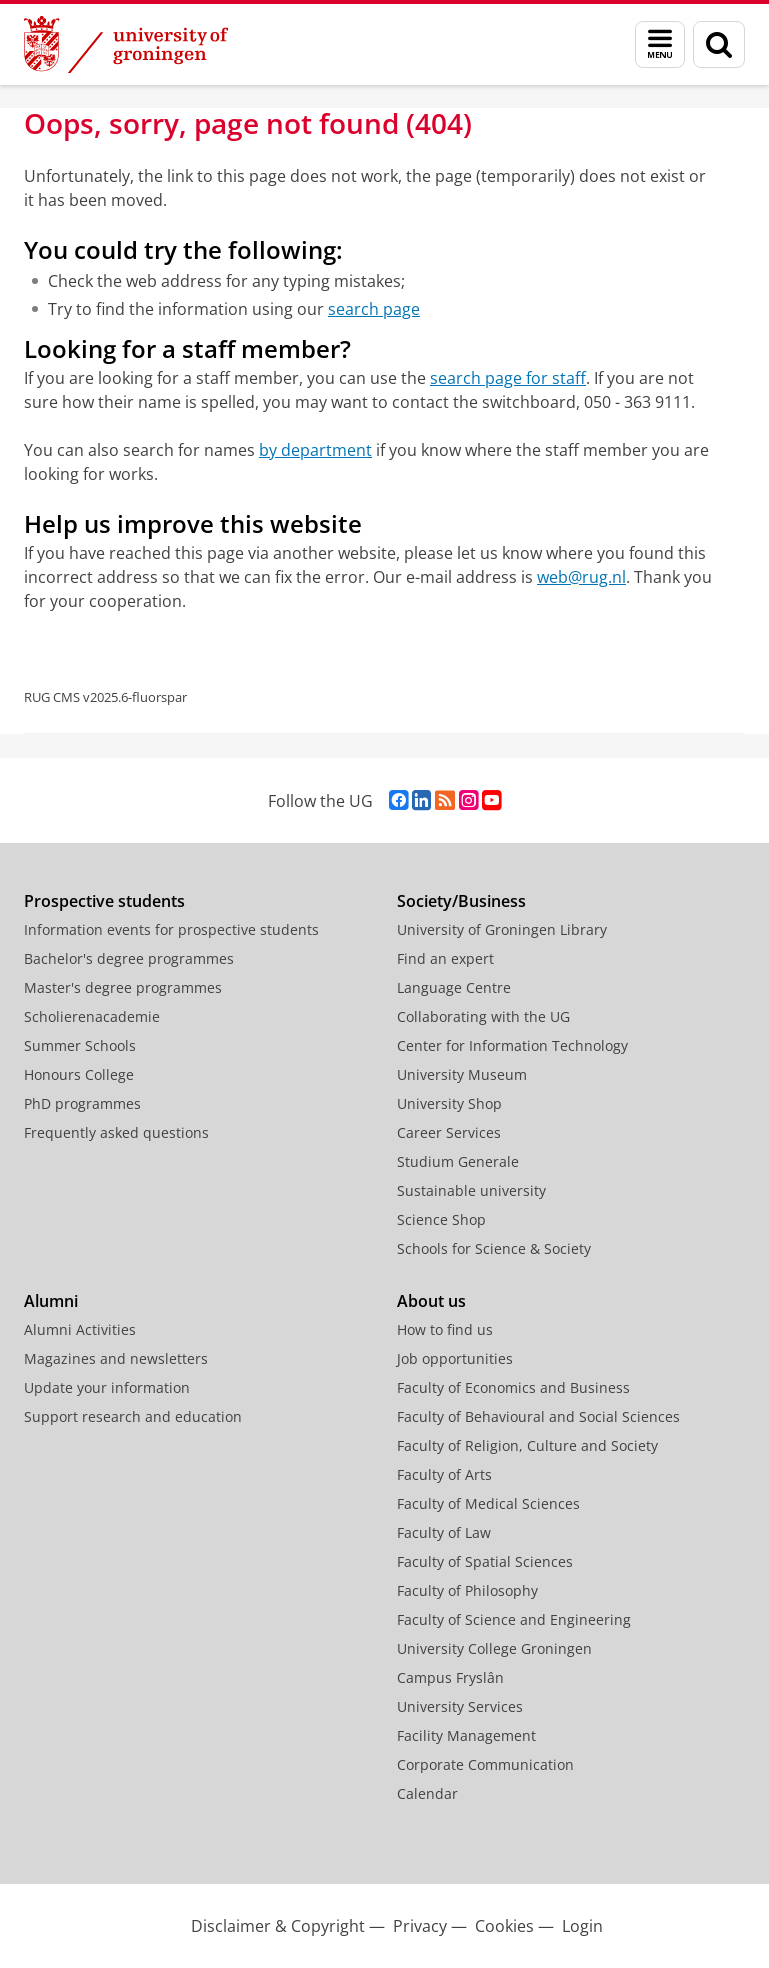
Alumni (51, 1301)
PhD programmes (82, 1103)
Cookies (504, 1926)
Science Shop (441, 1219)
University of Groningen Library (502, 929)
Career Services (449, 1132)
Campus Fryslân (450, 1677)
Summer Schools (80, 1045)
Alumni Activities (80, 1329)
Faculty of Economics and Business (513, 1387)
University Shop (449, 1103)
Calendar (427, 1793)
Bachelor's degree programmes (129, 958)
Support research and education (133, 1416)
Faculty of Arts (444, 1474)
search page (374, 309)
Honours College (79, 1074)
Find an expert (445, 958)
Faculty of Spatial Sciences (485, 1561)
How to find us (445, 1329)
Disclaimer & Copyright (278, 1926)
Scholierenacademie (92, 1016)
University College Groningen (494, 1648)
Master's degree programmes (123, 987)
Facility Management (466, 1735)
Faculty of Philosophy (467, 1590)
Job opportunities (455, 1358)
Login (582, 1926)
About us (431, 1301)
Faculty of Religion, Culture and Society (527, 1445)
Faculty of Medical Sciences (488, 1503)
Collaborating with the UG (483, 1016)
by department (315, 450)
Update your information (107, 1387)
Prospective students (104, 901)
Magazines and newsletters (116, 1358)
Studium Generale (458, 1161)
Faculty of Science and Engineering (514, 1619)
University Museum (462, 1074)
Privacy (420, 1926)
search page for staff (508, 378)
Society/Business (461, 901)
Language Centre (454, 987)
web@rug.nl (581, 577)
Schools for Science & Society (494, 1248)
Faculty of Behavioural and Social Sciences (538, 1416)
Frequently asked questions (116, 1132)
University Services (460, 1706)
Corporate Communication (485, 1764)
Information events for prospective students (171, 929)
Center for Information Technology (512, 1045)
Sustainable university (471, 1190)
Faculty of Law (444, 1532)
